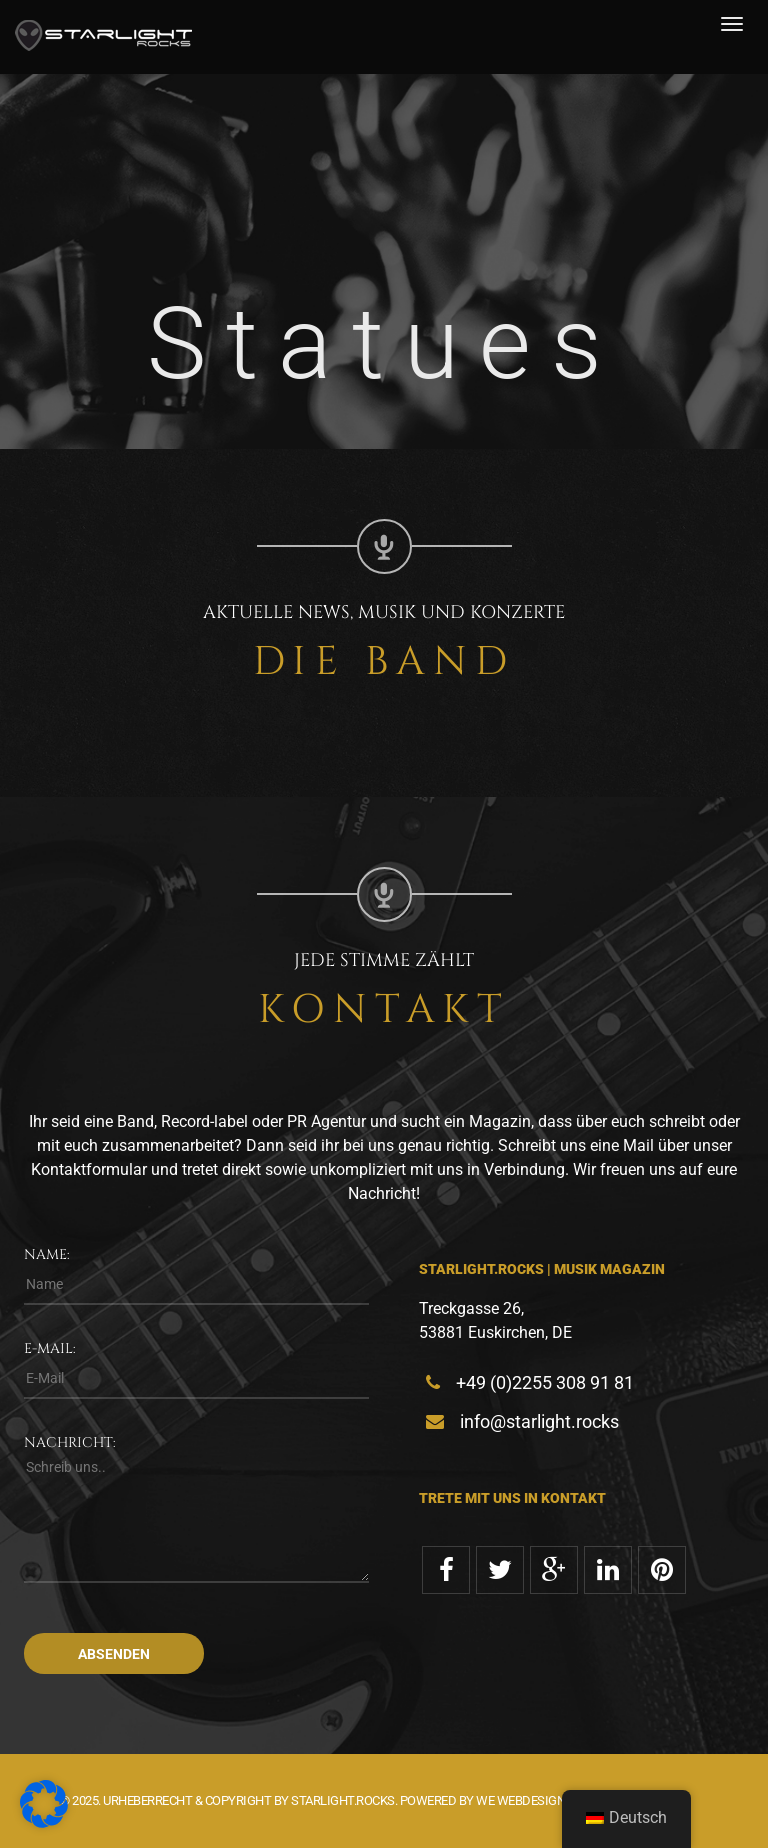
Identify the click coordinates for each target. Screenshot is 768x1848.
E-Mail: (50, 1348)
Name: (47, 1254)
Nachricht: (70, 1442)
